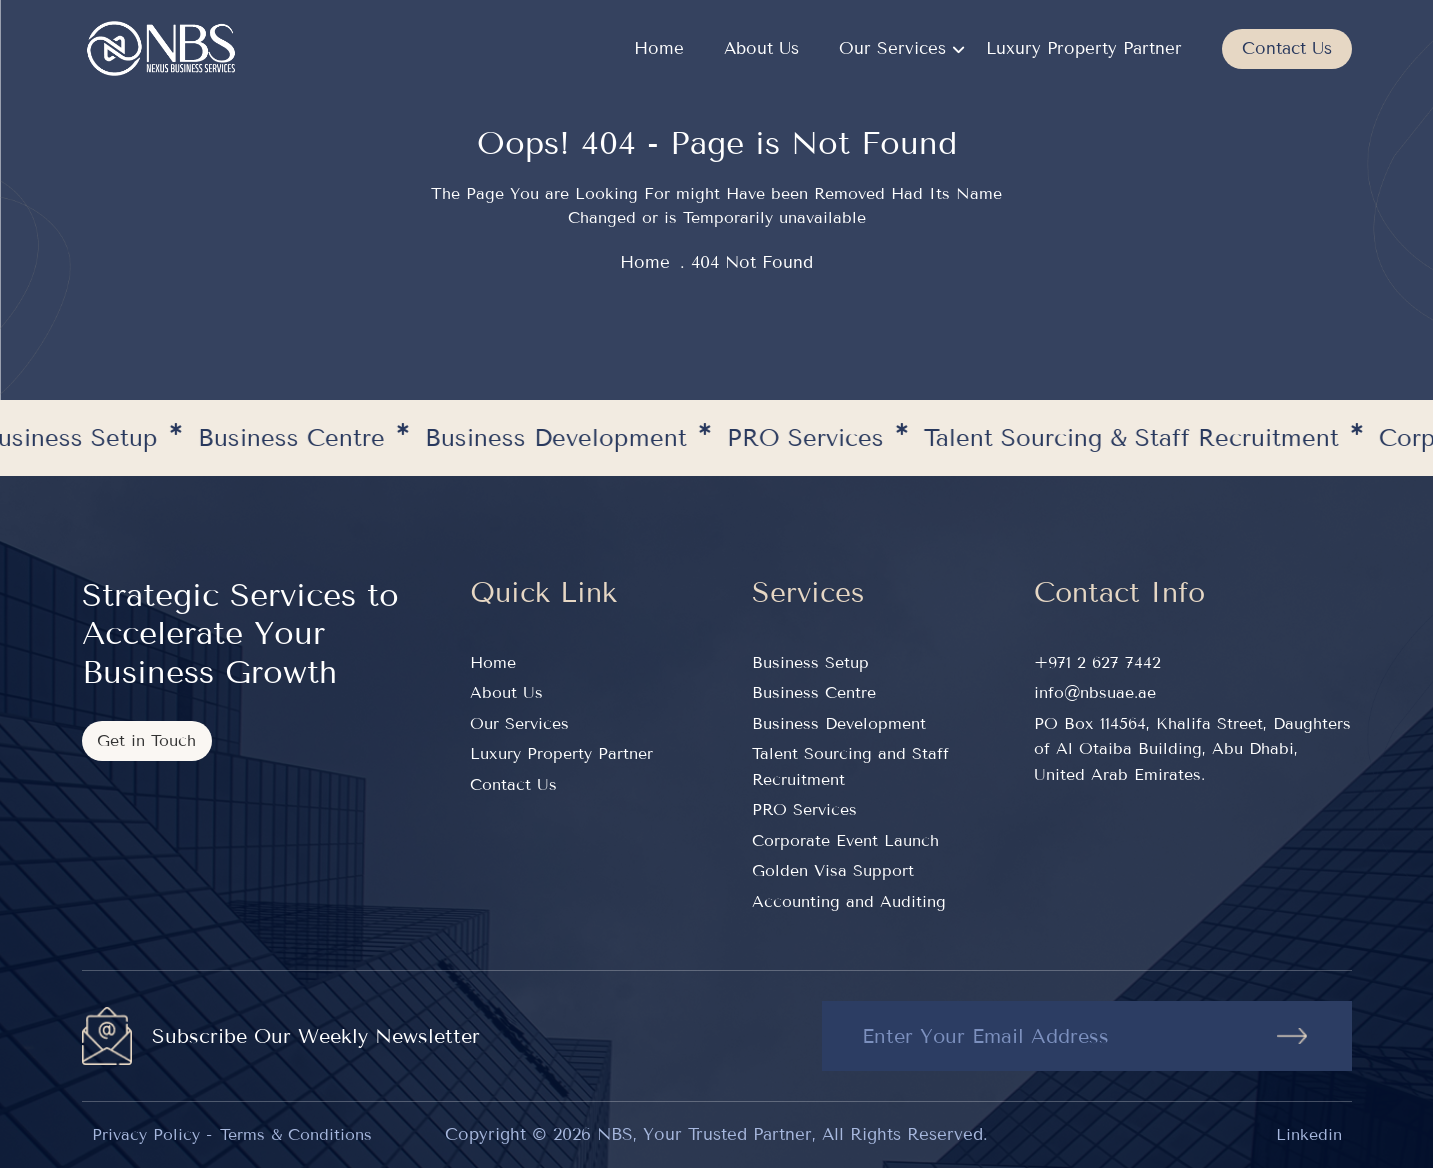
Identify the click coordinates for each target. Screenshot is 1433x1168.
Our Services (892, 48)
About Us (761, 48)
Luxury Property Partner (1084, 48)
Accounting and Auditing (849, 901)
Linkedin (1309, 1134)
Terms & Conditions (296, 1134)
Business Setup (810, 662)
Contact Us (1287, 48)
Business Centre (814, 692)
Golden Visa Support (833, 870)
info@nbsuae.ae (1095, 692)
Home (659, 48)
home (645, 262)
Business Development (839, 723)
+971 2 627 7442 (1097, 662)
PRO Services (804, 809)
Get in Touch (146, 740)
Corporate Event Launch (845, 840)
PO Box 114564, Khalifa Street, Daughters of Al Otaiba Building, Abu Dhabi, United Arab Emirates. (1192, 749)
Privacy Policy (146, 1134)
